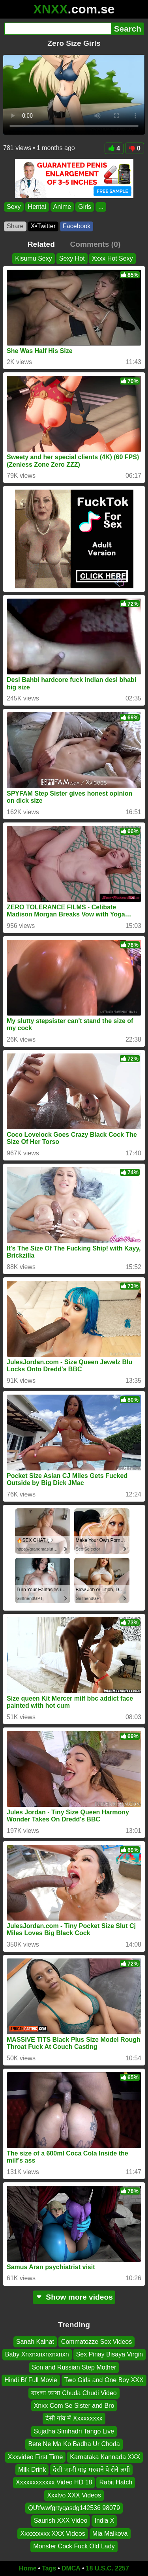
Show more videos (74, 2297)
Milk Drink (32, 2469)
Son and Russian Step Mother (74, 2367)
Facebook (76, 226)
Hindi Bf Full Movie (30, 2380)
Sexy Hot (72, 258)
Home (27, 2568)
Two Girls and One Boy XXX (104, 2380)
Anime (62, 206)
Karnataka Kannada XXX (105, 2456)
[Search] (57, 29)
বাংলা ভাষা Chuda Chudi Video (73, 2392)
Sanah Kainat (35, 2341)
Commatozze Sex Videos (96, 2341)
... (100, 206)
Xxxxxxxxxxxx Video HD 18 (54, 2482)
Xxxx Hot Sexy (112, 258)
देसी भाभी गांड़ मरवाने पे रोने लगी (91, 2469)
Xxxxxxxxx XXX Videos (52, 2533)
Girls (84, 206)
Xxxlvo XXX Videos (74, 2495)
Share (15, 226)
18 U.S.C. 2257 (107, 2568)
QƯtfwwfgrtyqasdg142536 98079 (74, 2508)
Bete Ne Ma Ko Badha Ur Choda (74, 2444)
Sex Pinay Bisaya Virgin (109, 2354)
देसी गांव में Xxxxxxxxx (73, 2418)
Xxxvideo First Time (35, 2456)
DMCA (71, 2568)
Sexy (14, 206)
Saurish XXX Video (61, 2520)
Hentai (37, 206)
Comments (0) (95, 244)
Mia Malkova (110, 2533)
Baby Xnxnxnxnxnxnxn (37, 2354)
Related (41, 244)
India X (104, 2520)
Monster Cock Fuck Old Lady (73, 2546)
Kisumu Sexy (33, 258)
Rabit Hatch (115, 2482)
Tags (49, 2568)
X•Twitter (43, 226)
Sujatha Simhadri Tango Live (74, 2431)
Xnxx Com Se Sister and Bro (74, 2405)
